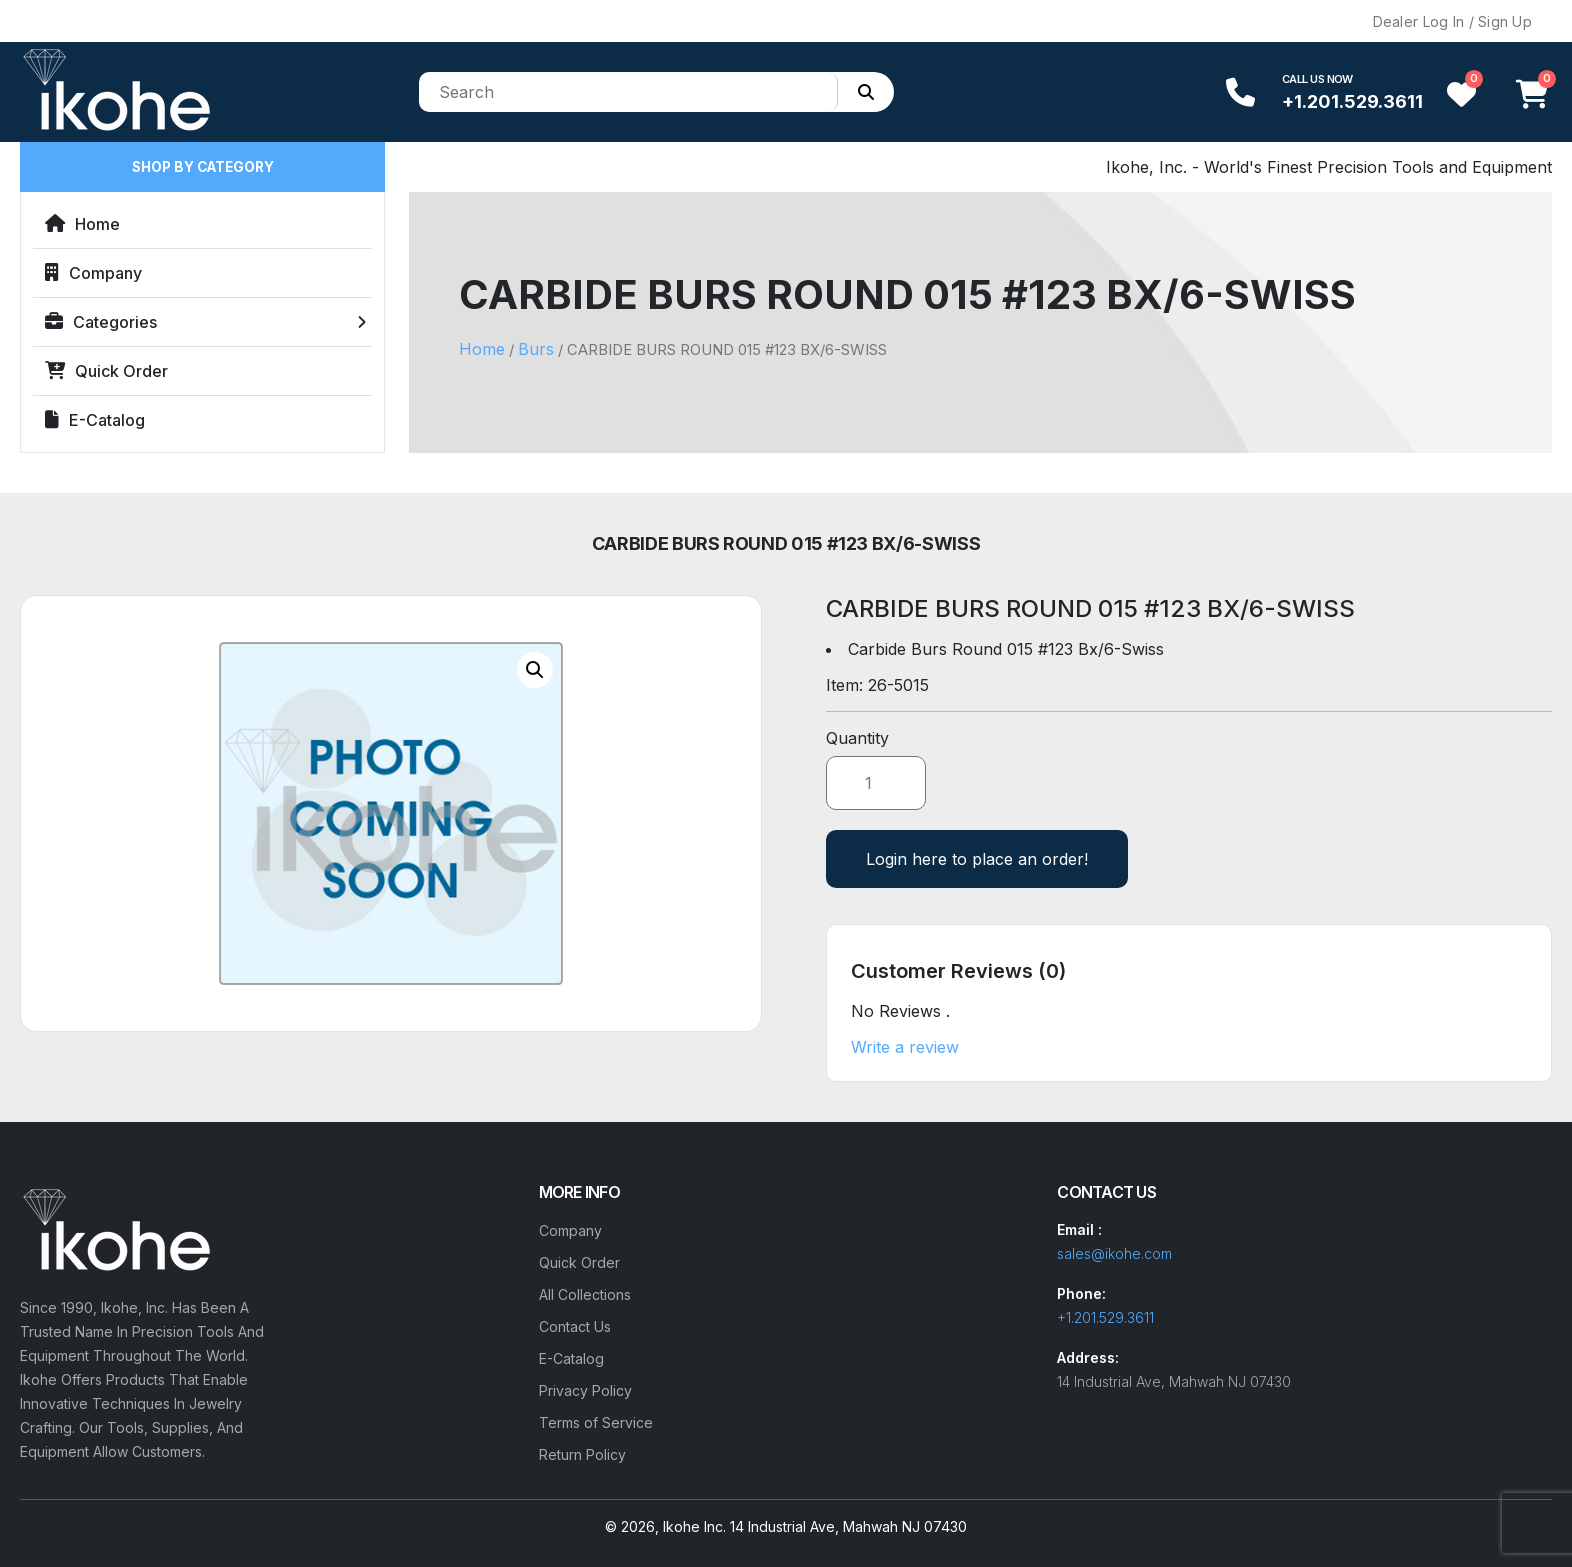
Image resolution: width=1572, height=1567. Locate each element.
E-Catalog (95, 420)
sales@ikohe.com (1114, 1253)
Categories (101, 322)
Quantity (857, 738)
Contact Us (575, 1326)
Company (93, 273)
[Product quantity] (876, 783)
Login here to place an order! (977, 859)
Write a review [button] (905, 1047)
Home (82, 224)
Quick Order (106, 371)
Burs (536, 349)
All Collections (585, 1294)
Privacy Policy (585, 1390)
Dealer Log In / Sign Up (1452, 21)
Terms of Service (596, 1422)
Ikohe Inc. (694, 1526)
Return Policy (582, 1454)
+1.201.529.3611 (1352, 101)
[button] (535, 670)
